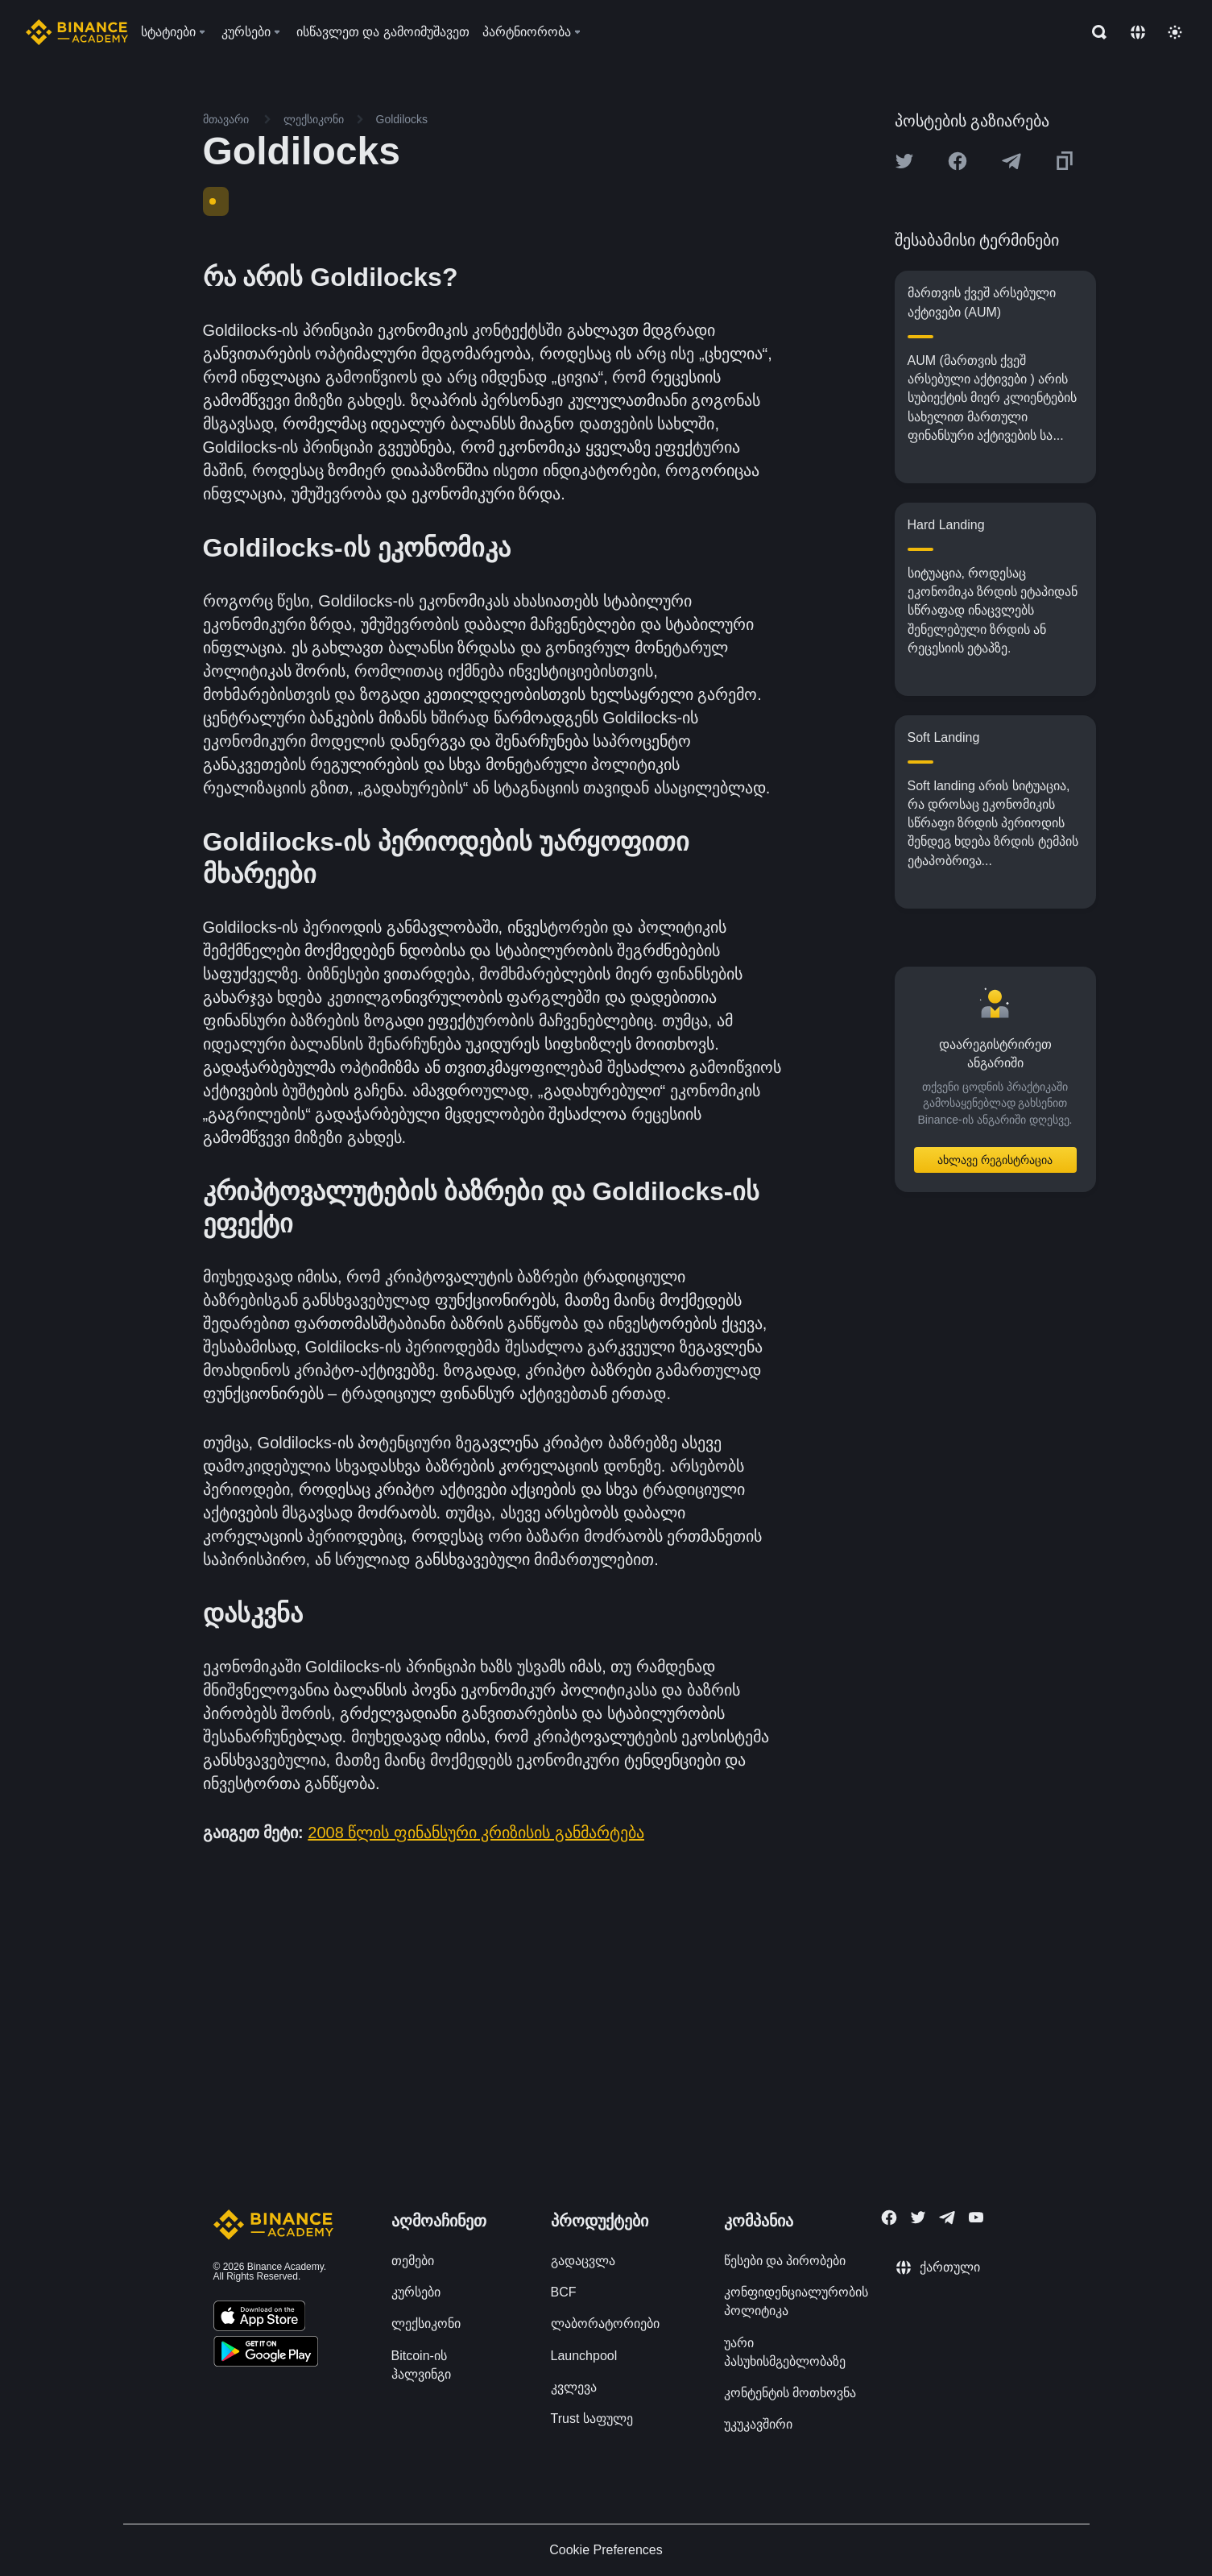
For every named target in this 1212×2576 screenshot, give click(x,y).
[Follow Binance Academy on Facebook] (889, 2217)
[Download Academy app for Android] (265, 2353)
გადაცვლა (583, 2260)
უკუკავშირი (758, 2424)
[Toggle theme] (1175, 32)
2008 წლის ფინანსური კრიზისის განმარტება (476, 1832)
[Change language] (1138, 32)
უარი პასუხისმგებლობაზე (785, 2352)
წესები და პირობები (785, 2260)
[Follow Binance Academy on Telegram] (947, 2217)
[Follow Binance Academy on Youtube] (976, 2217)
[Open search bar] (1094, 32)
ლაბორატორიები (605, 2323)
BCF (564, 2292)
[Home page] (77, 32)
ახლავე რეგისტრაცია (995, 1159)
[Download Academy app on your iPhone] (259, 2318)
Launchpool (584, 2356)
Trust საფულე (592, 2418)
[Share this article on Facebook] (957, 161)
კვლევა (574, 2387)
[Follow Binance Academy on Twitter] (918, 2217)
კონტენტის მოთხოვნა (790, 2393)
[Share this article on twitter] (904, 161)
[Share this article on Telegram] (1011, 161)
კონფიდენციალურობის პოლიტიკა (796, 2301)
